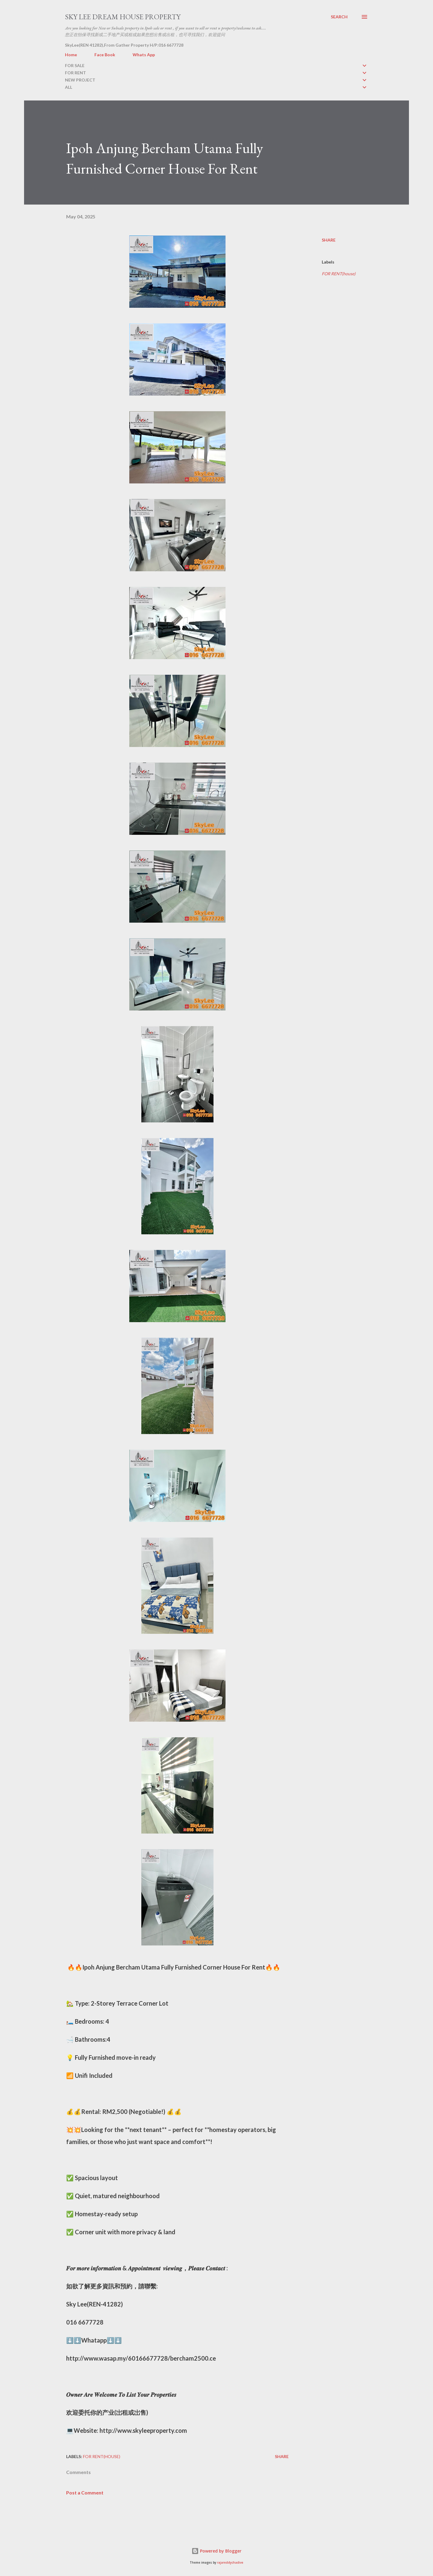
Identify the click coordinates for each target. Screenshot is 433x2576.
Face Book (104, 54)
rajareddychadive (230, 2563)
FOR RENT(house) (338, 273)
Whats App (144, 54)
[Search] (339, 16)
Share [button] (329, 239)
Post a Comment (84, 2492)
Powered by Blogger (216, 2551)
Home (71, 54)
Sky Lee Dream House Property (122, 16)
